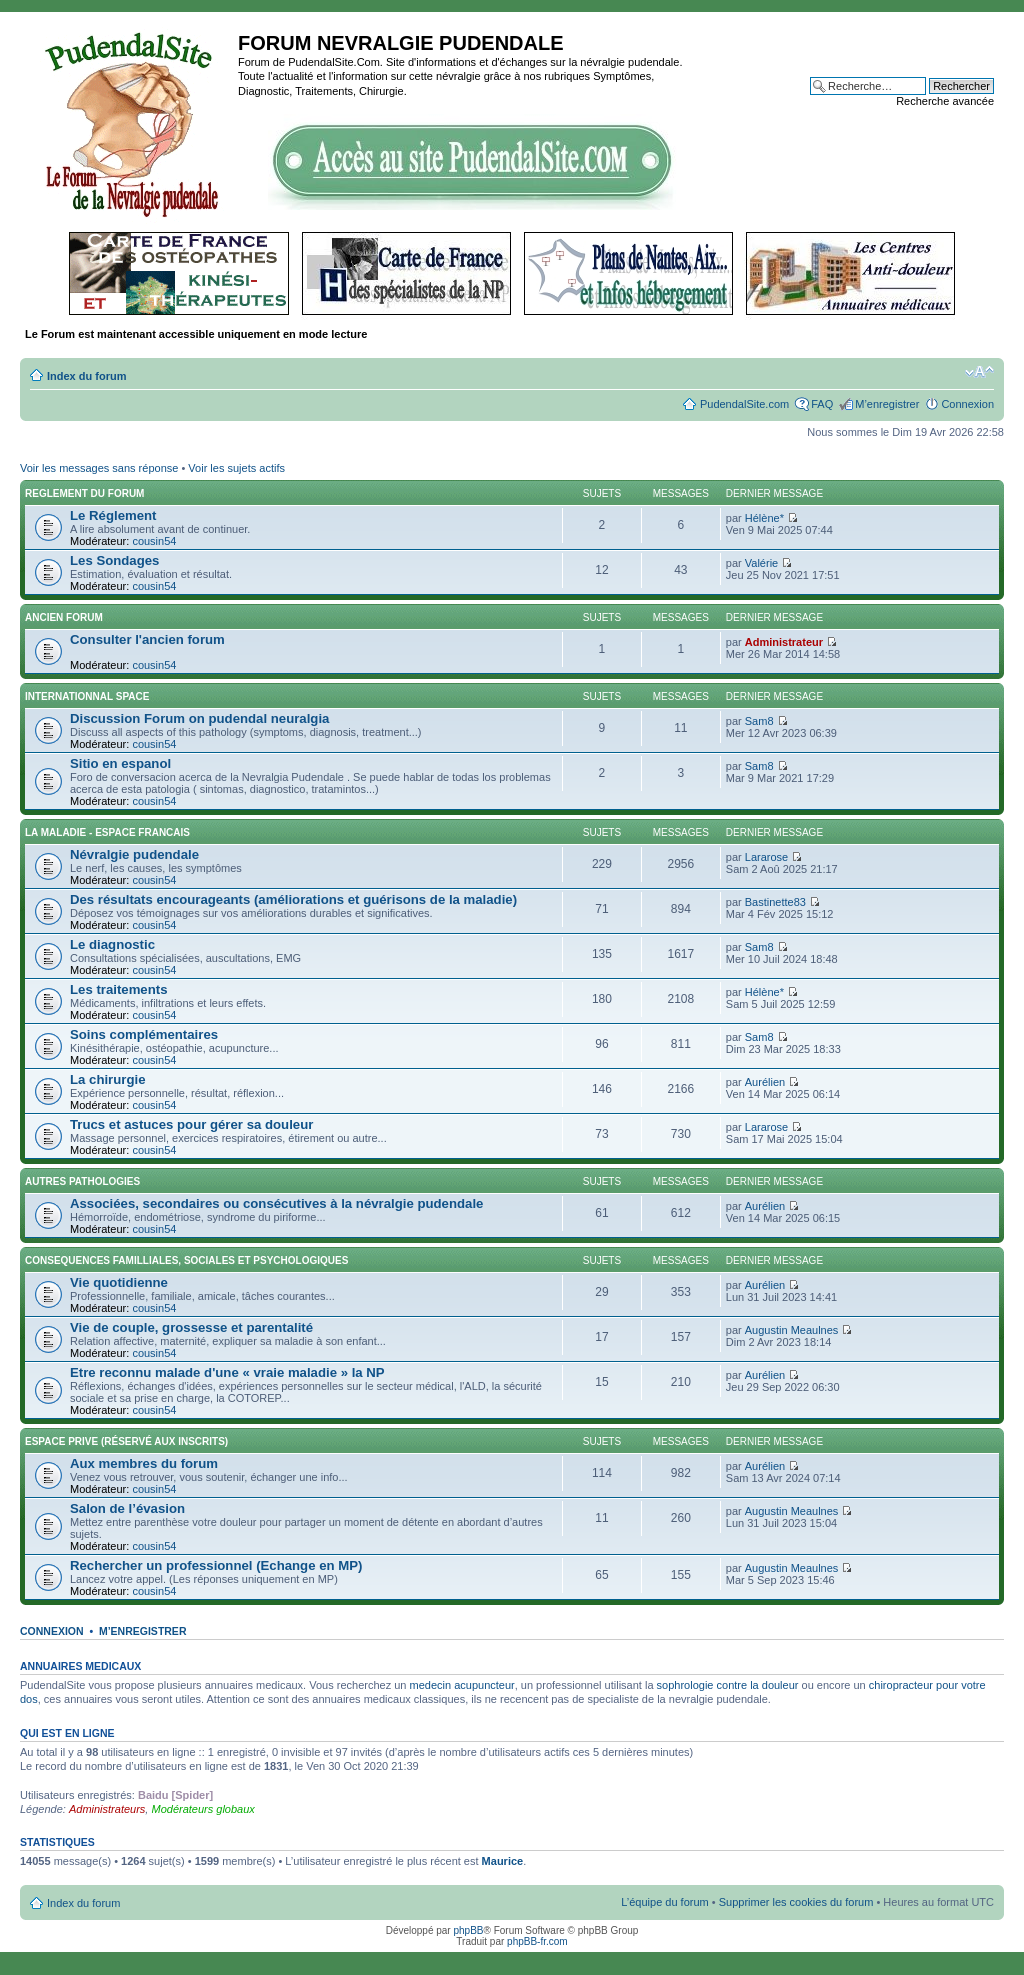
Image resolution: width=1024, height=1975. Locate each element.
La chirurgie (107, 1079)
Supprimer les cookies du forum (796, 1902)
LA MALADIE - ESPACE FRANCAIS (107, 832)
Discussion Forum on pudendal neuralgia (199, 718)
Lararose (766, 857)
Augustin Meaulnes (792, 1330)
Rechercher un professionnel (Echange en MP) (216, 1565)
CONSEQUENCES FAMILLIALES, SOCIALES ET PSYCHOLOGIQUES (186, 1260)
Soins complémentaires (144, 1034)
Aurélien (765, 1082)
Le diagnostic (112, 944)
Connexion (967, 404)
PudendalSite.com (744, 404)
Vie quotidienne (119, 1282)
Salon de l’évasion (127, 1508)
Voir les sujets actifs (236, 468)
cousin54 (154, 541)
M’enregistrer (887, 404)
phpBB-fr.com (537, 1941)
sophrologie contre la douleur (728, 1685)
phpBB (468, 1930)
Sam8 (759, 721)
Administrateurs (107, 1809)
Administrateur (784, 642)
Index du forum (86, 376)
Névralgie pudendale (134, 854)
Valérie (761, 563)
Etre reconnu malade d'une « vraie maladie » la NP (227, 1372)
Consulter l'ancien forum (147, 639)
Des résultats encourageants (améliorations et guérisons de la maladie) (293, 899)
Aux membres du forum (144, 1463)
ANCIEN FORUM (64, 617)
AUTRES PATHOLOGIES (82, 1181)
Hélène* (764, 518)
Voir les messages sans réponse (99, 468)
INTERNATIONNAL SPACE (87, 696)
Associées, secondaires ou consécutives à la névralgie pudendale (276, 1203)
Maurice (503, 1861)
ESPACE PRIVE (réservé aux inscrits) (126, 1441)
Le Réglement (113, 515)
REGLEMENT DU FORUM (84, 493)
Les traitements (118, 989)
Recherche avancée (945, 101)
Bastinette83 (775, 902)
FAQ (822, 404)
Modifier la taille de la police (979, 372)
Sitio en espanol (120, 763)
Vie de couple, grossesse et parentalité (191, 1327)
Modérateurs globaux (202, 1809)
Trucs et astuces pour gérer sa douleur (191, 1124)
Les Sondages (114, 560)
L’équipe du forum (664, 1902)
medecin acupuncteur (462, 1685)
